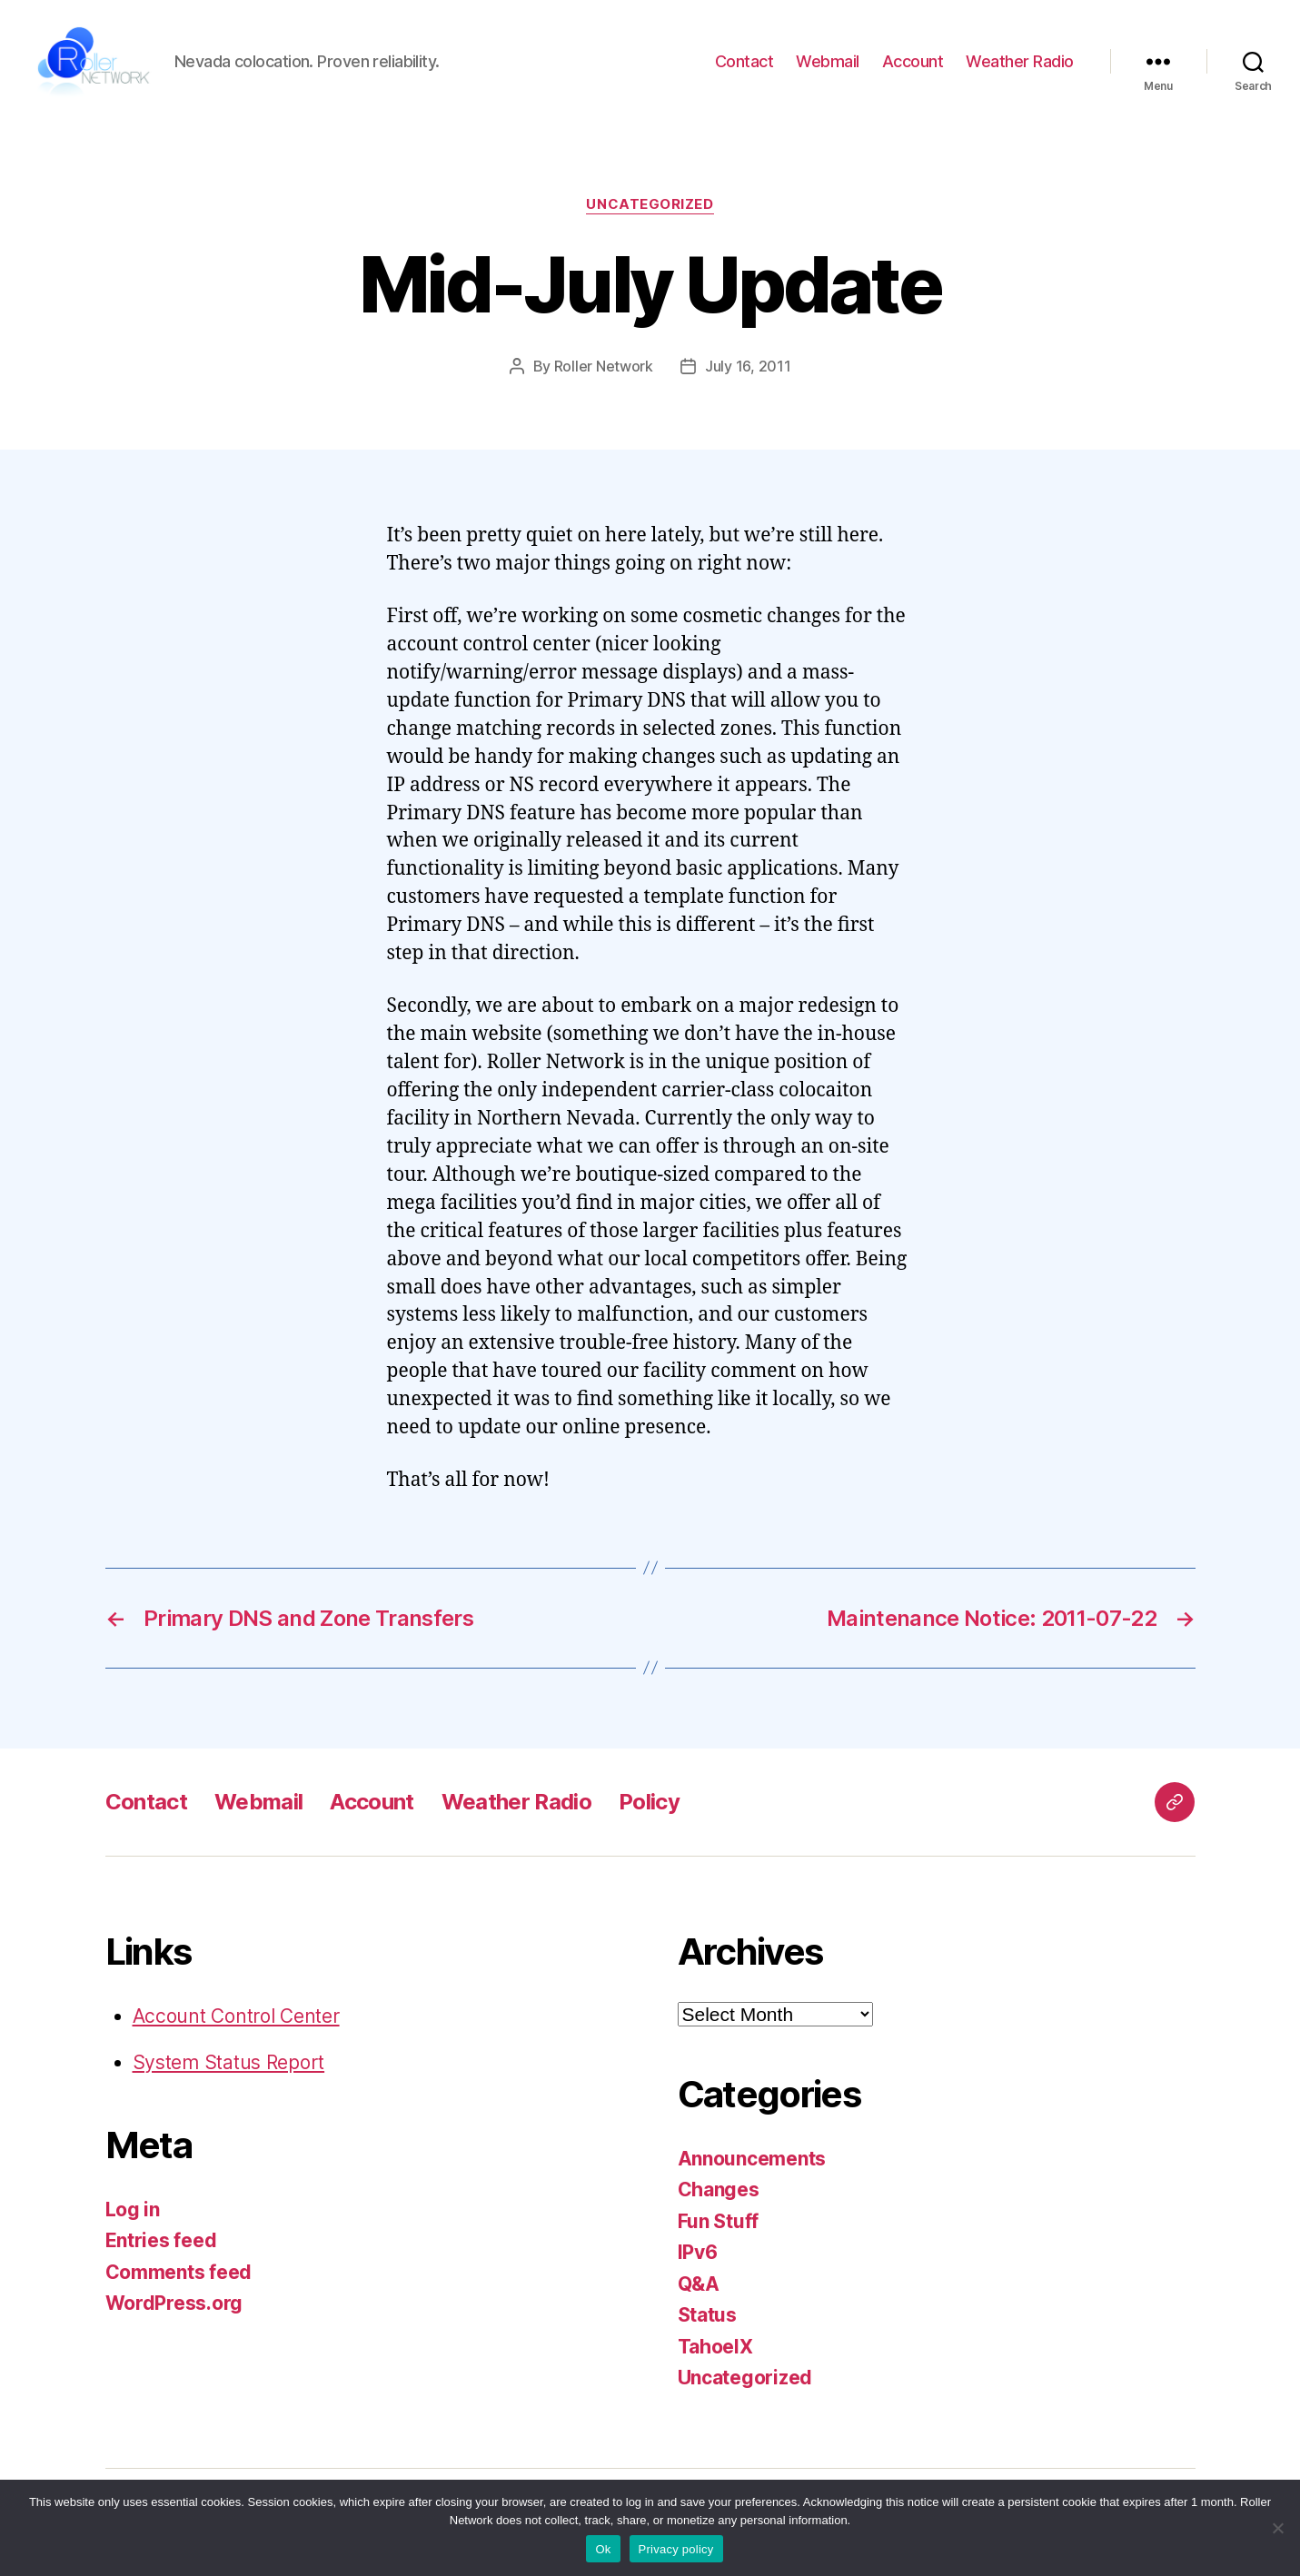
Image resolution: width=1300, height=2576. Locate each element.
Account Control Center (236, 2020)
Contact (744, 64)
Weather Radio (1020, 64)
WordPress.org (174, 2307)
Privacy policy (676, 2549)
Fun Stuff (718, 2225)
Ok (602, 2549)
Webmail (827, 64)
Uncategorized (649, 209)
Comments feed (179, 2276)
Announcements (752, 2163)
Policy (649, 1806)
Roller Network (603, 371)
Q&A (698, 2288)
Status (707, 2319)
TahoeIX (715, 2351)
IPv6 (698, 2256)
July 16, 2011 (748, 371)
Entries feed (161, 2245)
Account (913, 64)
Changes (718, 2194)
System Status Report (229, 2067)
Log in (132, 2214)
